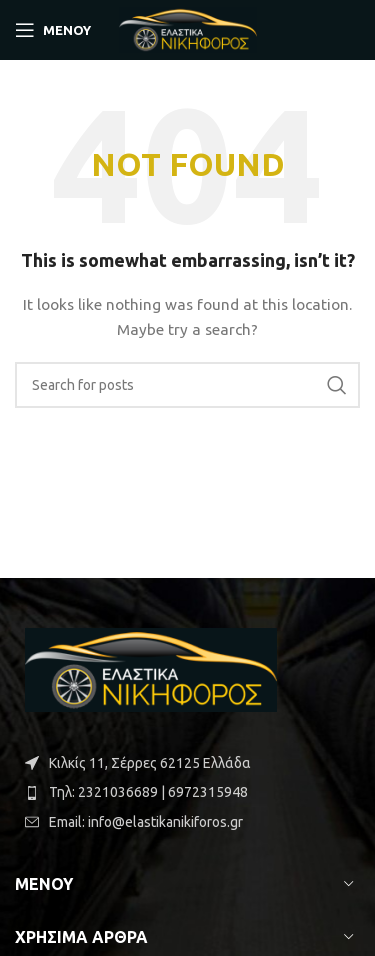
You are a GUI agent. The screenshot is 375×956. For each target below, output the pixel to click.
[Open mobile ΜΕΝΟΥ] (53, 30)
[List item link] (187, 792)
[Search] (187, 385)
